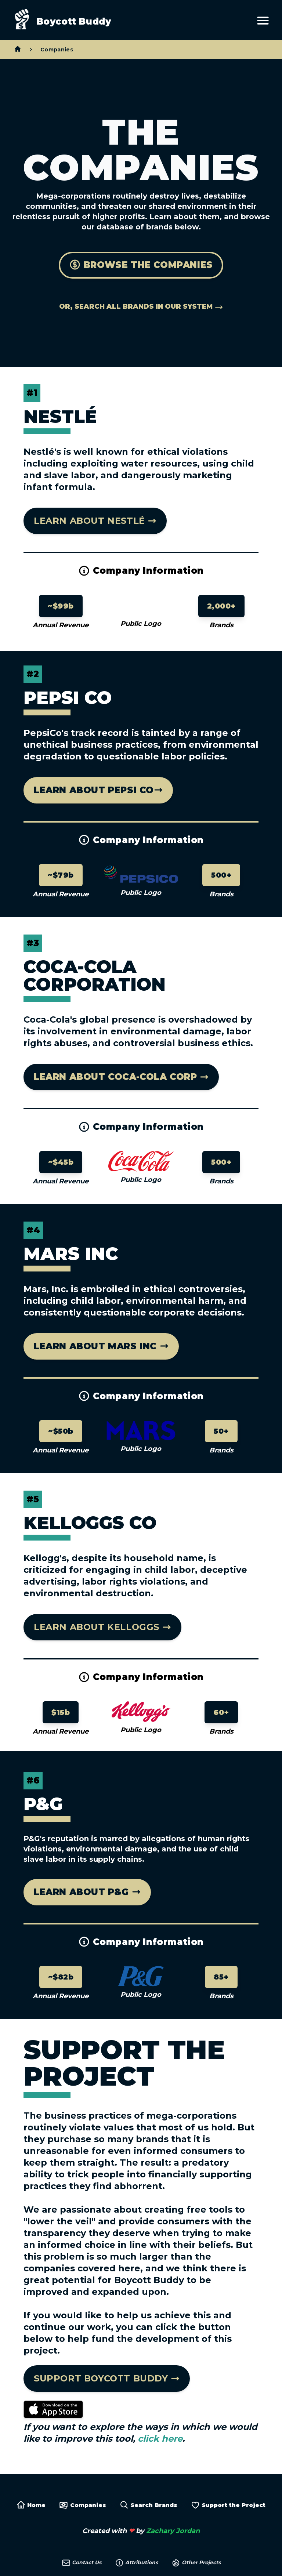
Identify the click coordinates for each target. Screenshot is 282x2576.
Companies (56, 49)
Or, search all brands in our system (141, 306)
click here (160, 2438)
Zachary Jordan (173, 2531)
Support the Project (228, 2505)
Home (31, 2504)
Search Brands (148, 2504)
